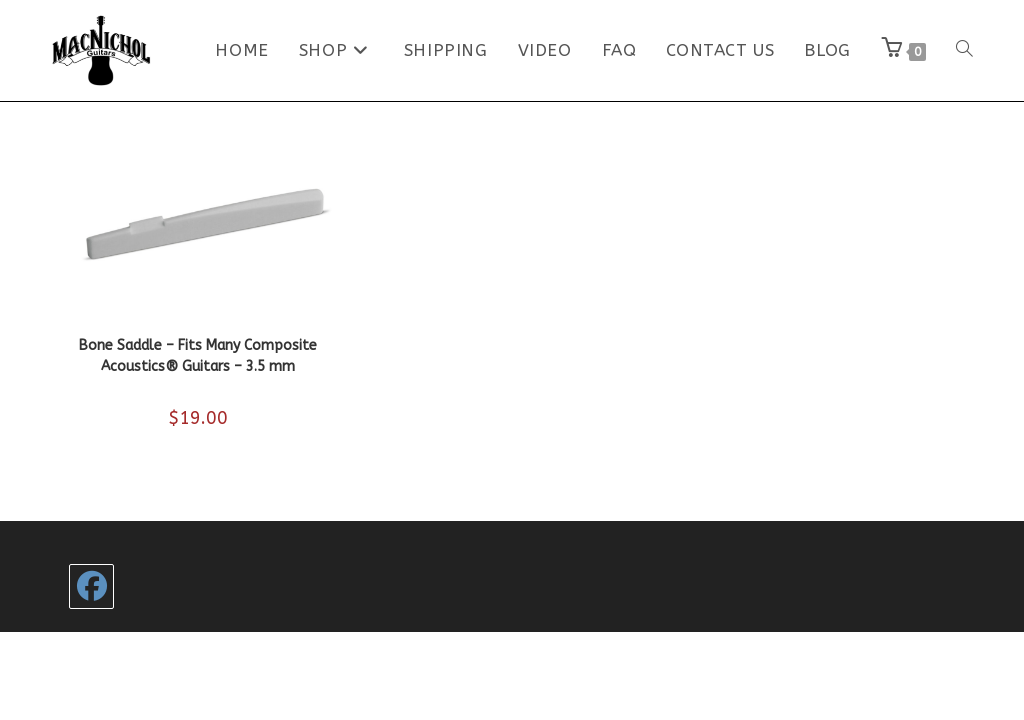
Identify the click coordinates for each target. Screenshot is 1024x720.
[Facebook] (91, 586)
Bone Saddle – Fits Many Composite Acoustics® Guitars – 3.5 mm (198, 356)
